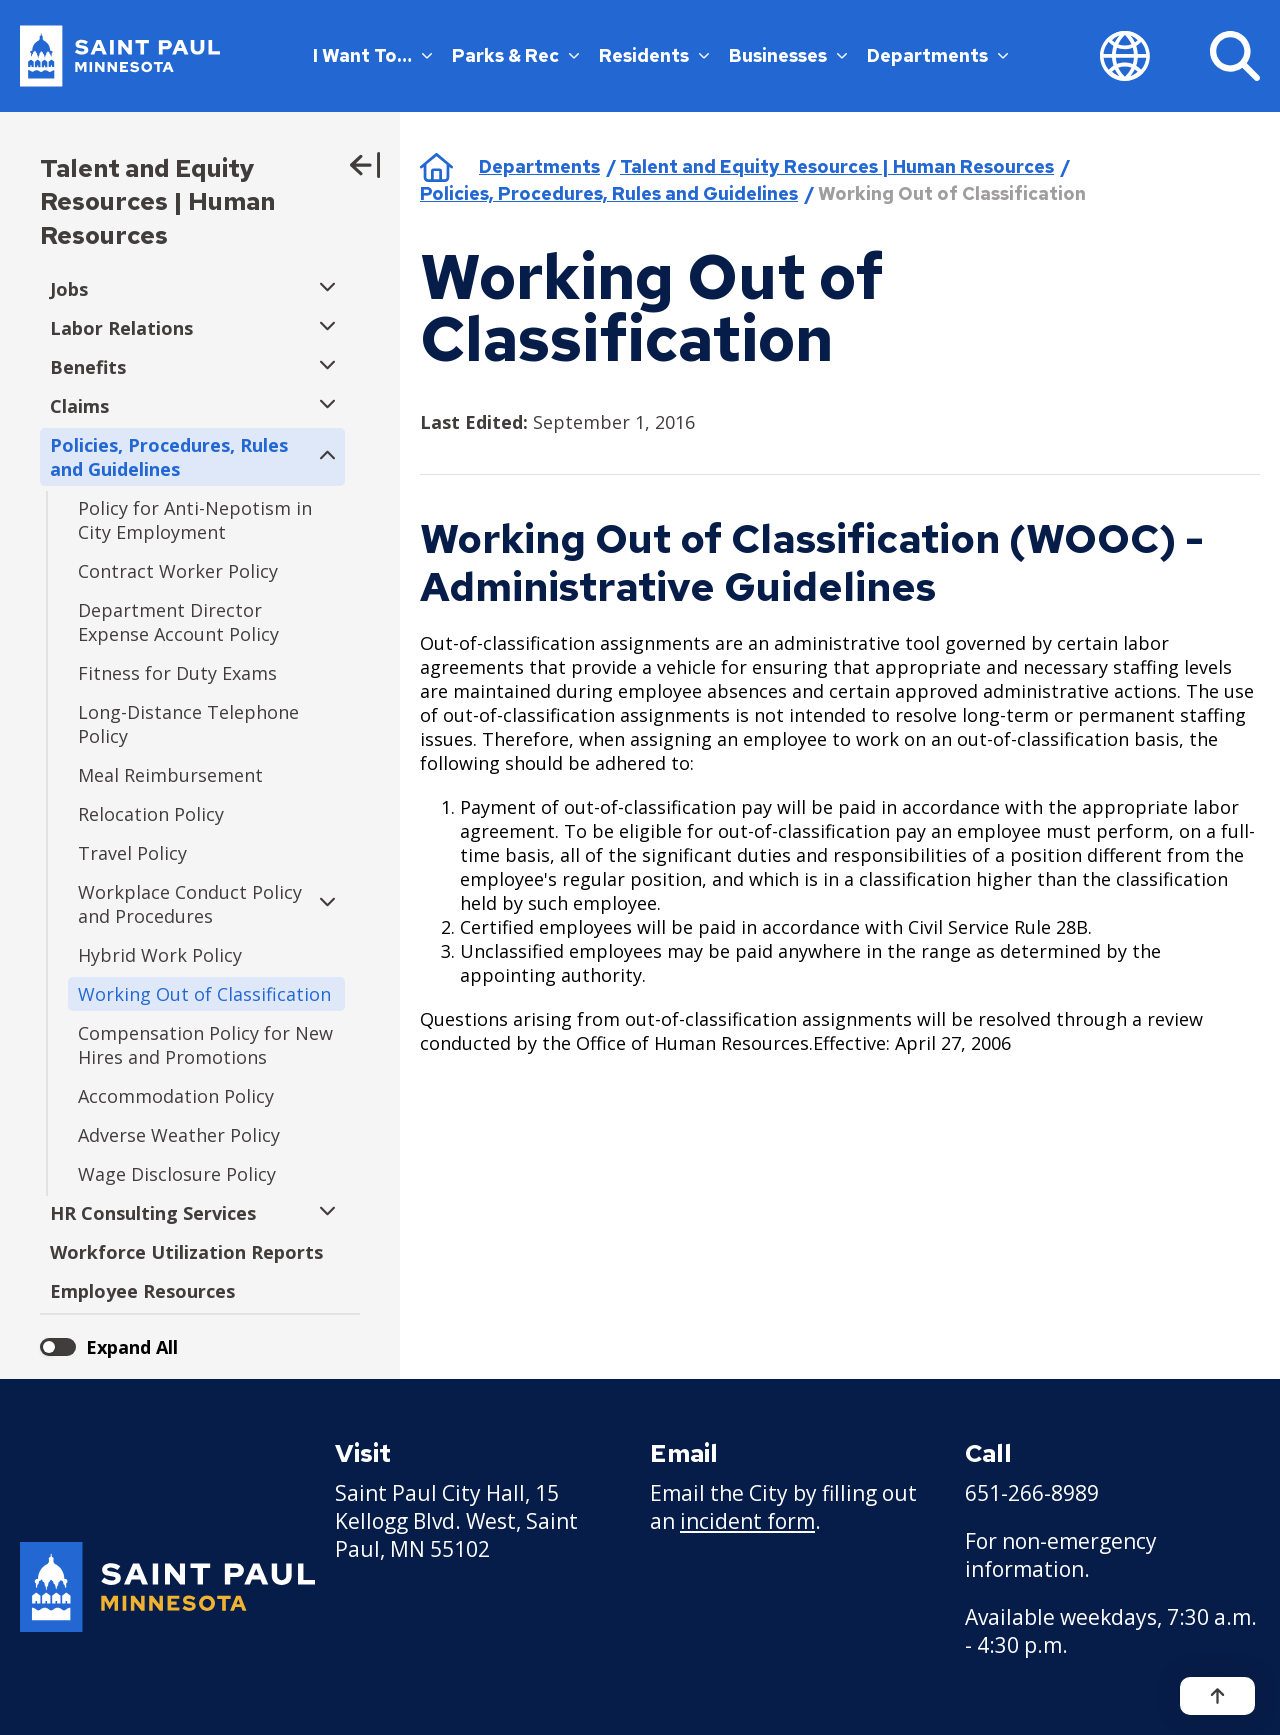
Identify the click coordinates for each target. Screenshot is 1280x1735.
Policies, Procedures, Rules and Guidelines (609, 193)
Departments (937, 55)
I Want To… (372, 55)
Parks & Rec (515, 55)
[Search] (1235, 56)
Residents (654, 55)
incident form (747, 1521)
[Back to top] (1217, 1696)
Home (436, 167)
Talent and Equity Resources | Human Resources (157, 202)
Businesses (788, 55)
